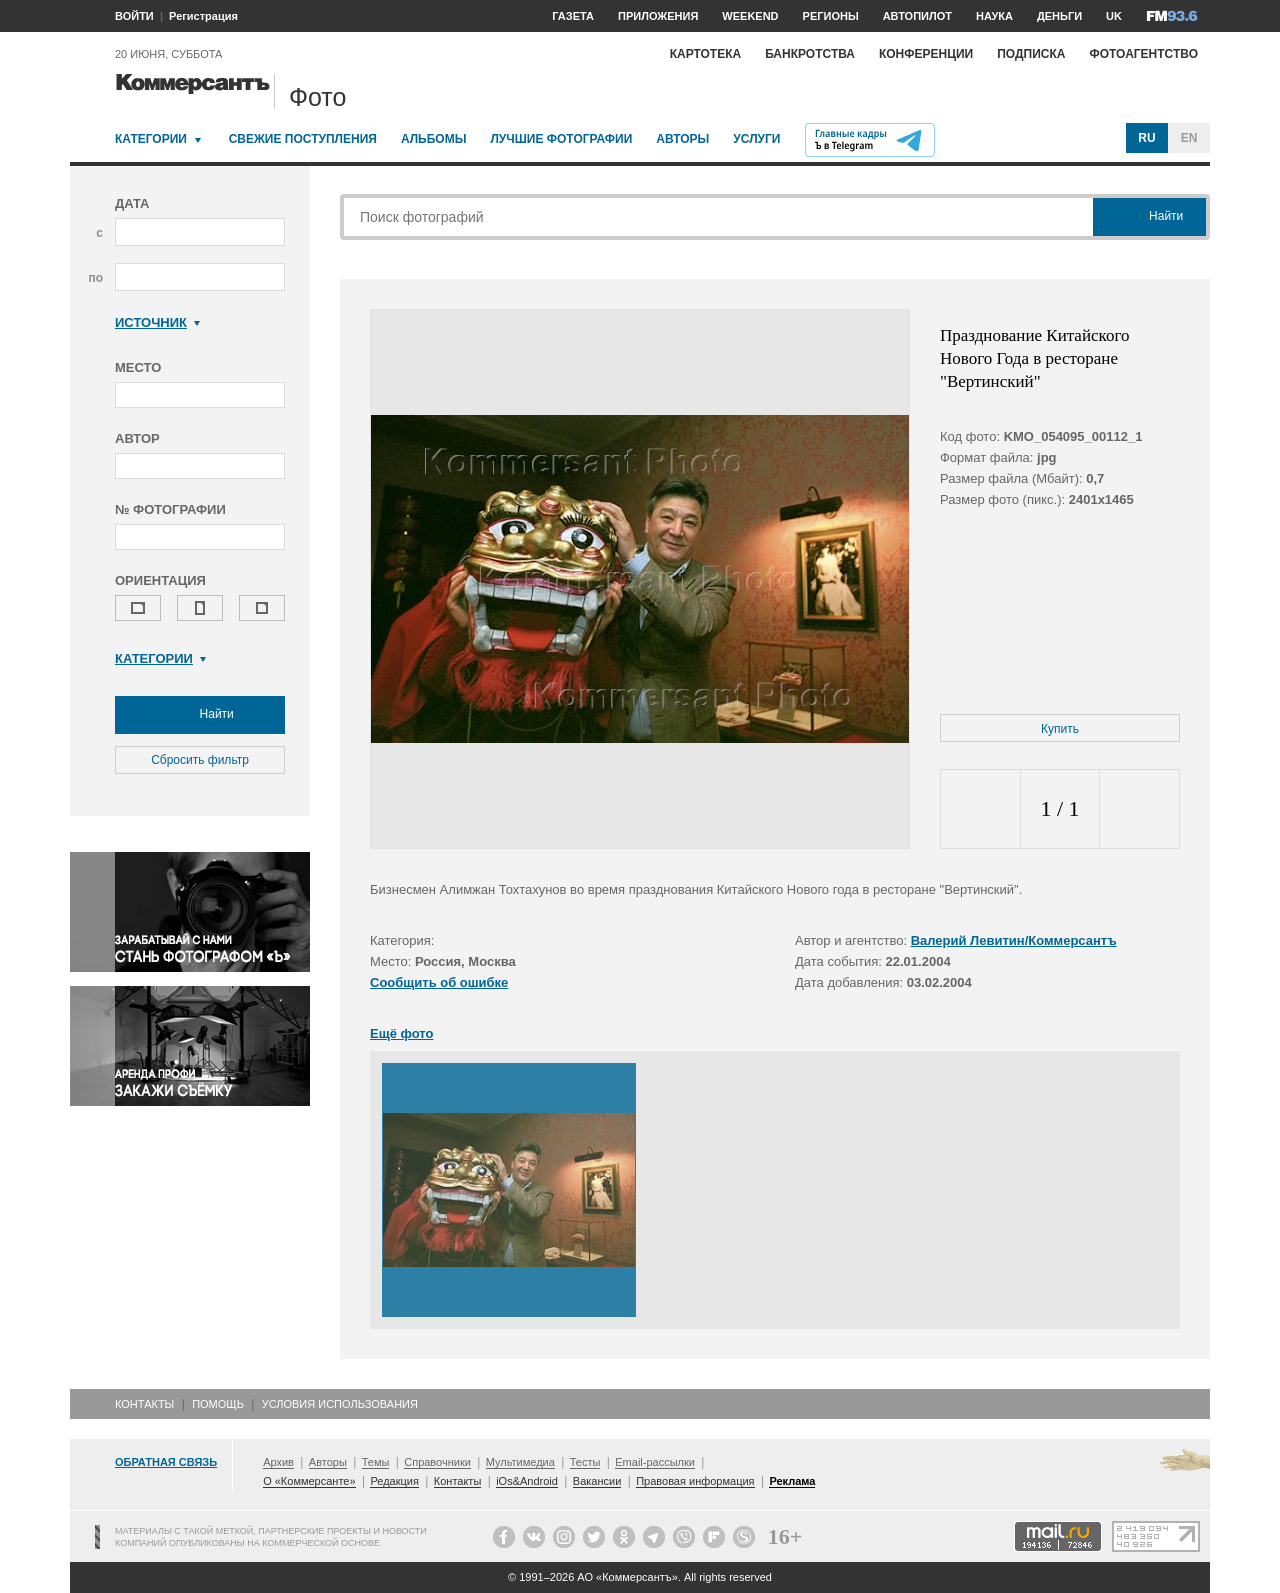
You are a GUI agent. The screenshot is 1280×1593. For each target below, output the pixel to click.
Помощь (218, 1404)
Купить (1060, 729)
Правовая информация (695, 1481)
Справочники (437, 1462)
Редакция (394, 1481)
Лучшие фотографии (561, 139)
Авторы (682, 139)
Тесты (585, 1462)
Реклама (792, 1481)
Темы (376, 1462)
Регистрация (203, 16)
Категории (151, 139)
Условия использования (340, 1404)
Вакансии (597, 1481)
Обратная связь (166, 1462)
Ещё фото (401, 1033)
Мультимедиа (520, 1462)
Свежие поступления (303, 139)
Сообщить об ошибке (439, 982)
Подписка (1031, 54)
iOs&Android (527, 1481)
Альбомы (434, 139)
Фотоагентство (1143, 54)
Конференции (926, 54)
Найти (200, 715)
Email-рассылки (655, 1462)
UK (1114, 16)
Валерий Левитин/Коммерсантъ (1014, 940)
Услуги (756, 139)
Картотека (706, 54)
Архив (278, 1462)
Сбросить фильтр (200, 760)
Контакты (144, 1404)
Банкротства (810, 54)
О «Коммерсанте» (309, 1481)
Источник (157, 322)
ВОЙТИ (134, 16)
